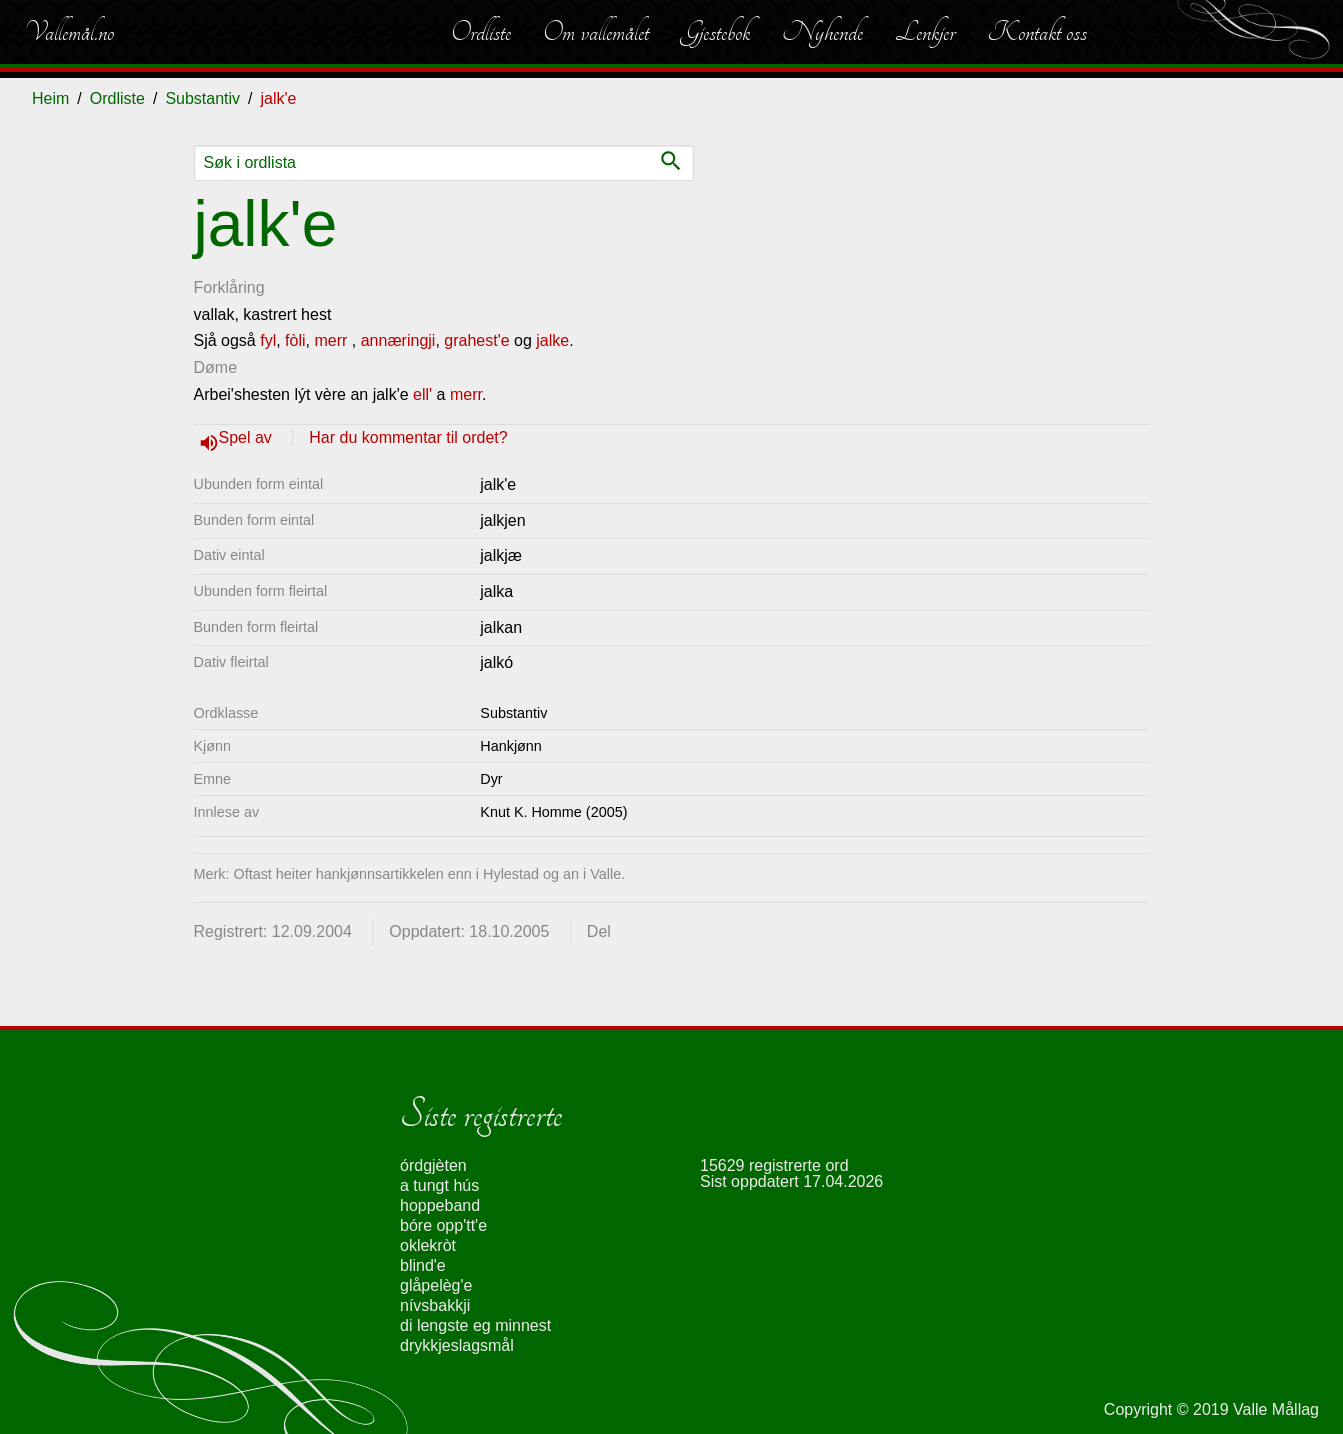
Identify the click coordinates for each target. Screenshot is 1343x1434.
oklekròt (428, 1245)
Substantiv (202, 98)
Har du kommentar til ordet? (408, 437)
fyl (268, 340)
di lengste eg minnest (475, 1325)
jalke (552, 340)
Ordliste (481, 32)
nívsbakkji (435, 1305)
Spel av (248, 437)
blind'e (423, 1265)
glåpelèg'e (436, 1285)
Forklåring (229, 287)
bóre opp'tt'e (443, 1225)
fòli (295, 340)
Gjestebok (715, 32)
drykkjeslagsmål (457, 1345)
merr (330, 340)
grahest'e (476, 340)
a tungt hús (439, 1185)
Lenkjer (925, 32)
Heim (50, 98)
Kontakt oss (1037, 32)
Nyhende (822, 32)
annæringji (398, 340)
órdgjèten (433, 1165)
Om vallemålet (596, 32)
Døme (216, 367)
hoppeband (440, 1205)
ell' (422, 394)
